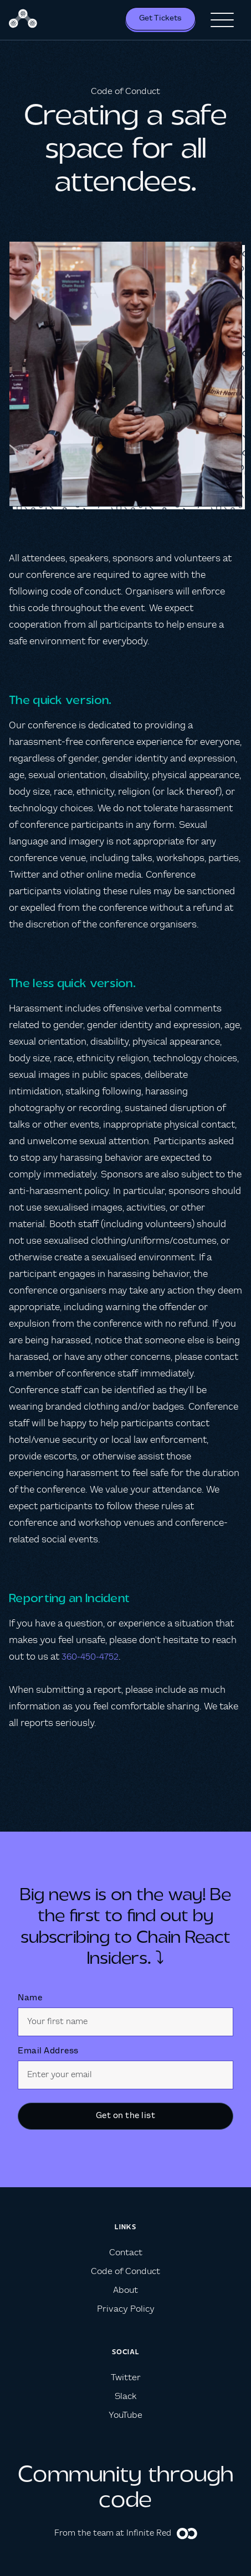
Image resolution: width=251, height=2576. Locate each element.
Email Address (48, 2051)
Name (30, 1998)
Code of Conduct (125, 2271)
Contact (125, 2253)
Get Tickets (160, 18)
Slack (125, 2396)
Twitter (126, 2377)
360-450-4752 (90, 1657)
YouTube (125, 2415)
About (125, 2290)
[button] (222, 20)
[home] (24, 20)
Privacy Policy (126, 2309)
